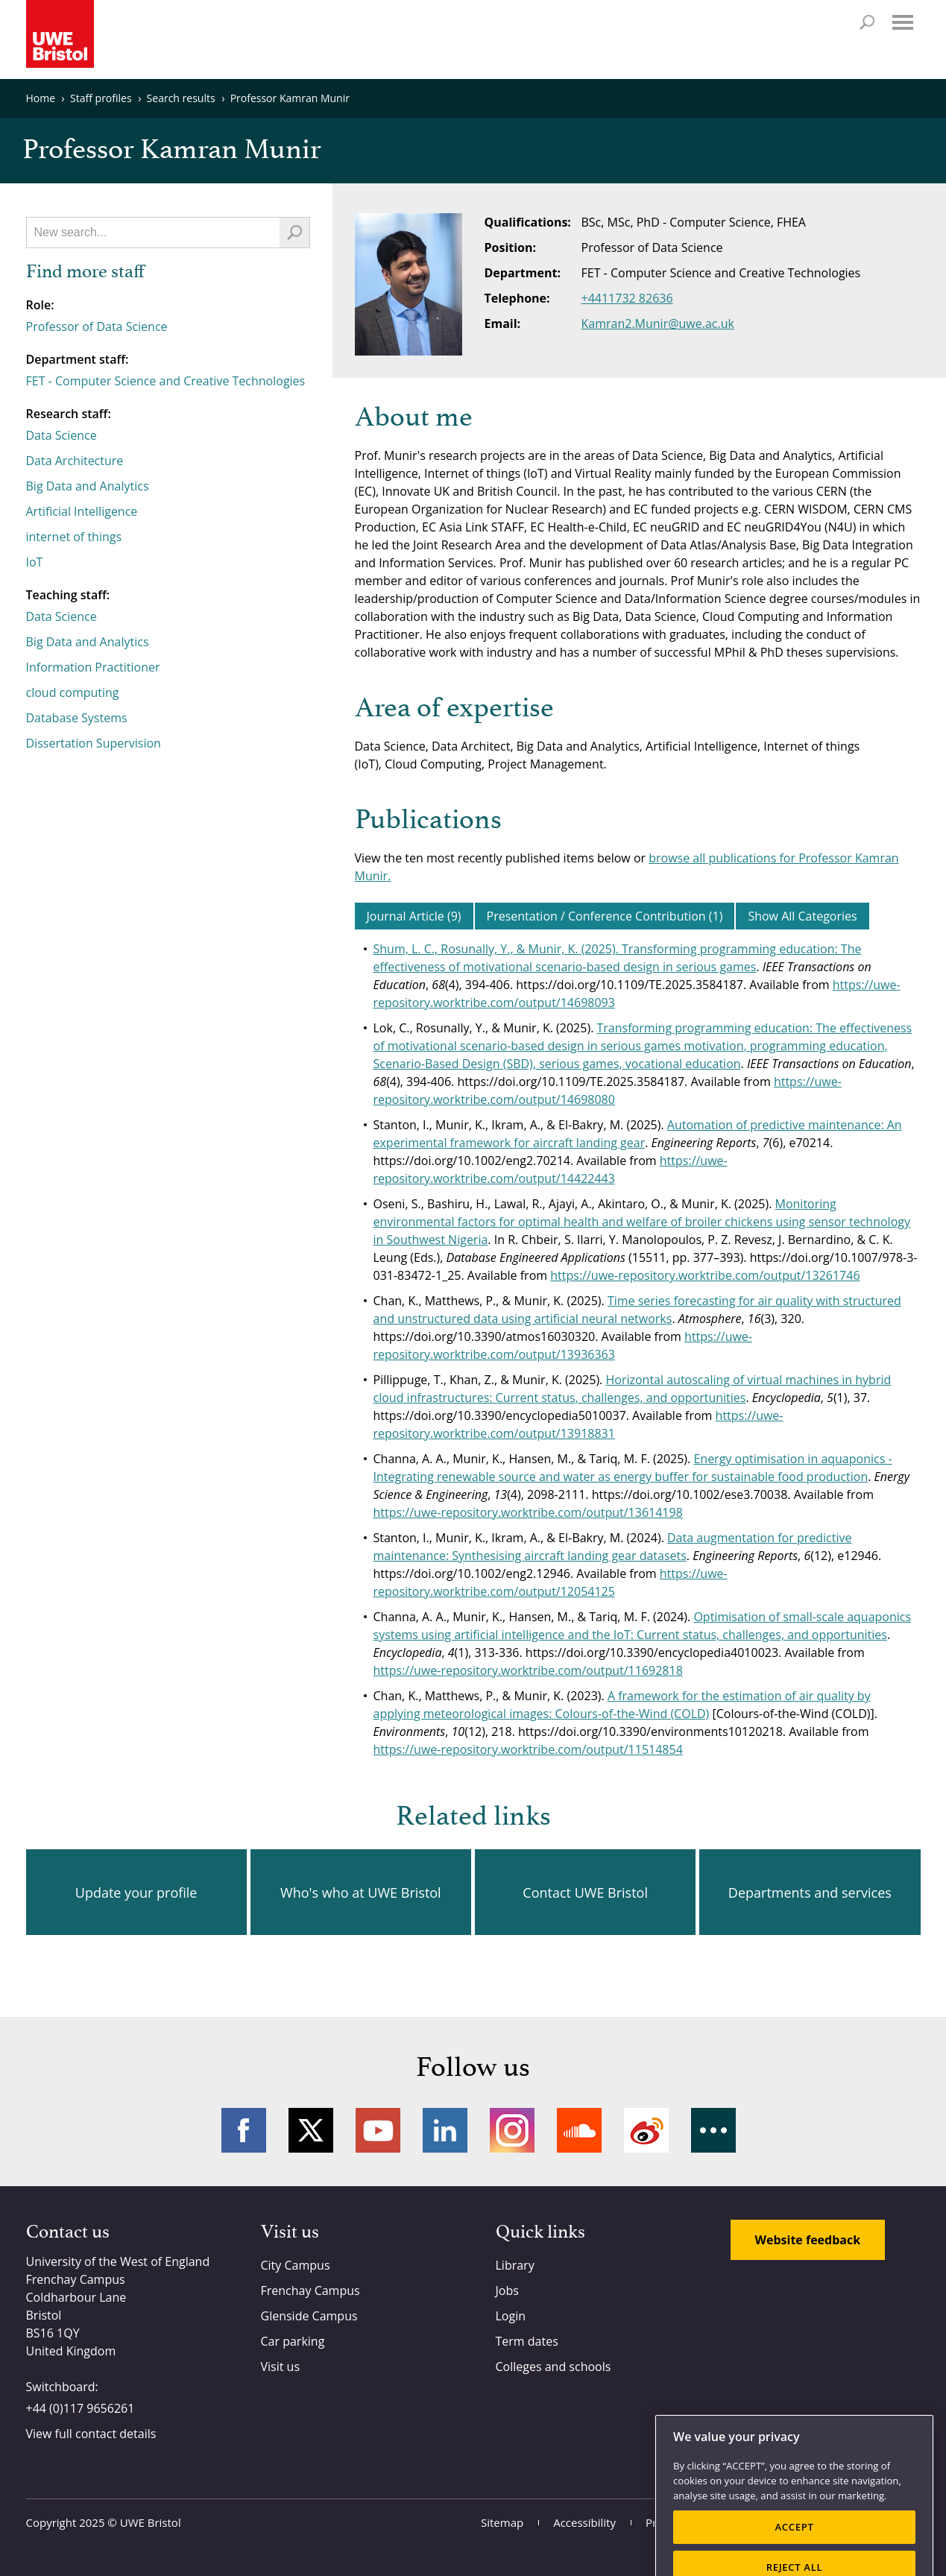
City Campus (295, 2265)
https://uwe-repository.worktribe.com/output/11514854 (528, 1749)
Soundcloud (579, 2130)
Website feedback (808, 2240)
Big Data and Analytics (87, 486)
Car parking (293, 2341)
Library (515, 2265)
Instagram (512, 2130)
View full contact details (91, 2433)
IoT (34, 562)
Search (867, 22)
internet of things (74, 536)
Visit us (280, 2366)
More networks (713, 2130)
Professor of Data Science (97, 326)
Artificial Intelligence (82, 511)
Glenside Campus (309, 2316)
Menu (903, 22)
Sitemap (502, 2522)
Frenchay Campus (310, 2290)
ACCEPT (794, 2553)
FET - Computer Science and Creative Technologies (166, 381)
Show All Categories (802, 916)
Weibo (646, 2130)
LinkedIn (445, 2130)
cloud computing (72, 692)
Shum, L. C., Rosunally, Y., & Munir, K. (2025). (497, 949)
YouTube (378, 2130)
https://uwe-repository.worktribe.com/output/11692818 (528, 1670)
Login (511, 2316)
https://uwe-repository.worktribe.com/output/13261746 (705, 1275)
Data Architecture (75, 460)
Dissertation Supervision (93, 743)
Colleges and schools (553, 2366)
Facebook (243, 2130)
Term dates (527, 2341)
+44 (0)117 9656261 (80, 2408)
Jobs (507, 2290)
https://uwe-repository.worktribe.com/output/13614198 (528, 1512)
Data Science (61, 435)
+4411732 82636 (627, 298)
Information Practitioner (93, 667)
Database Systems (76, 718)
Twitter (310, 2130)
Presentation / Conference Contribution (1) (605, 916)
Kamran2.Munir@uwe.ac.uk (657, 323)
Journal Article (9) (414, 916)
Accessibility (584, 2522)
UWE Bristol (150, 2522)
